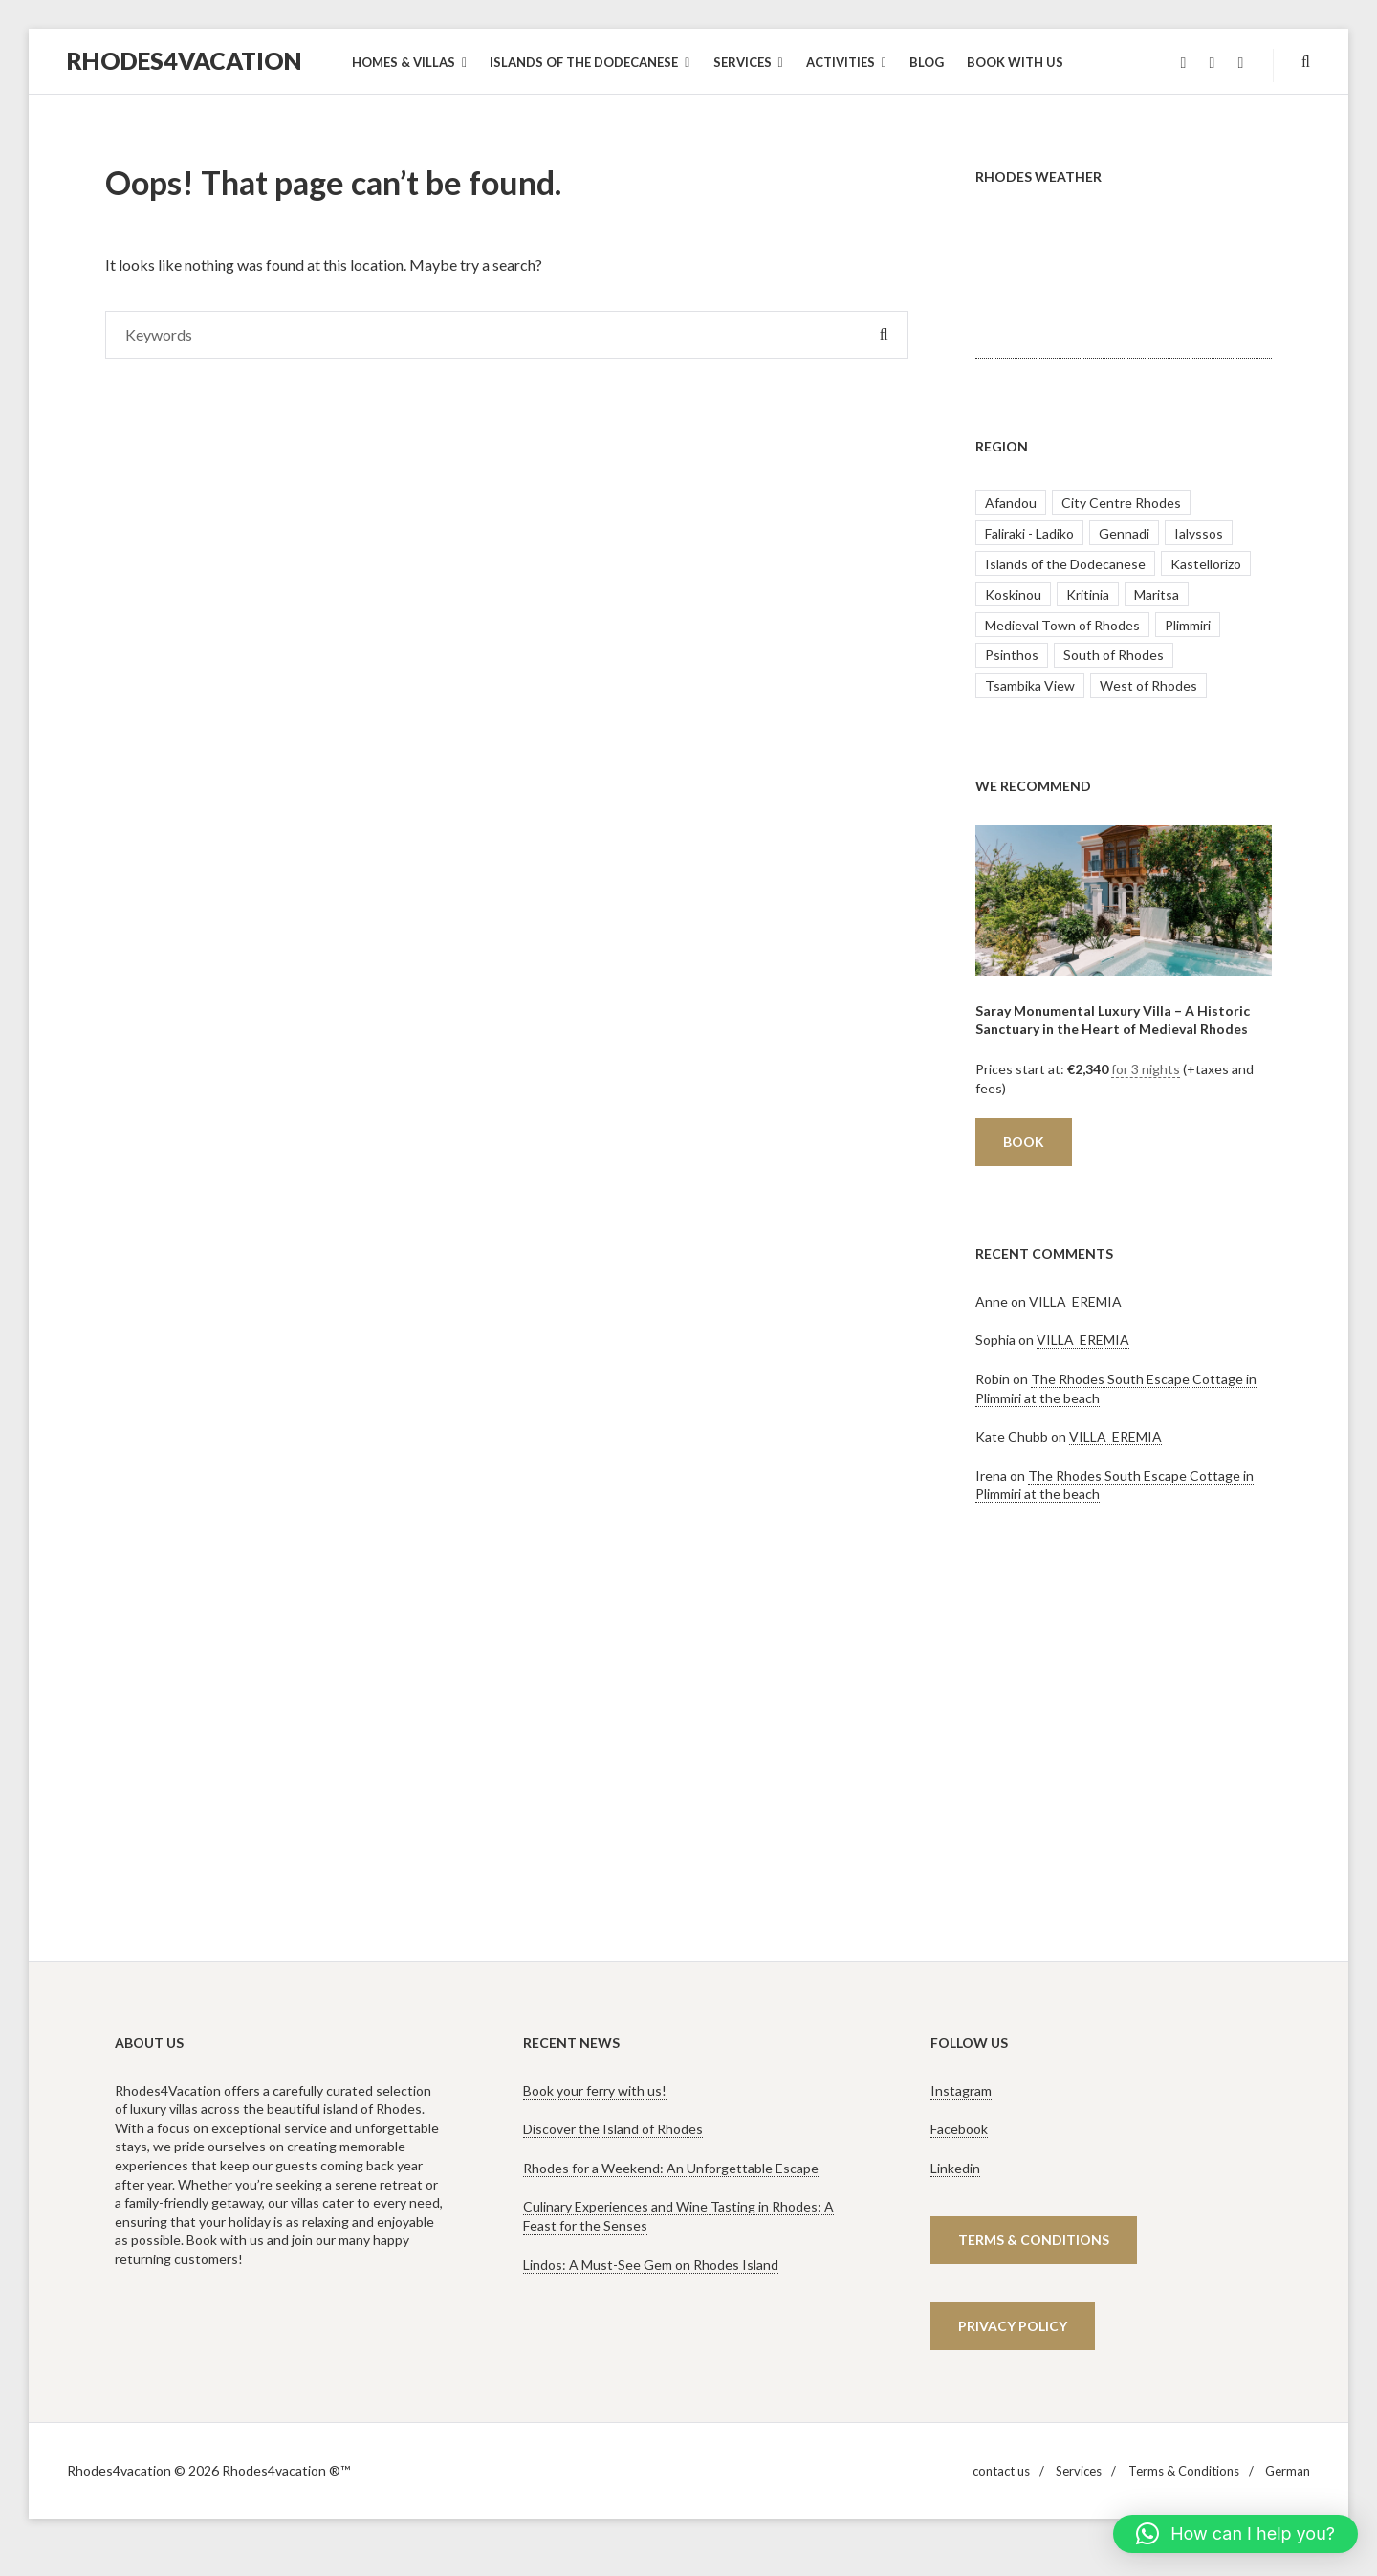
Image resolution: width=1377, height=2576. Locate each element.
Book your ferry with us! (595, 2090)
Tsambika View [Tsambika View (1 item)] (1030, 685)
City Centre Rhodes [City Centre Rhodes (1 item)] (1121, 503)
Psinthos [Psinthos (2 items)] (1011, 655)
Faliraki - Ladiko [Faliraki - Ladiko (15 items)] (1029, 533)
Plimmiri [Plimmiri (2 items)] (1188, 625)
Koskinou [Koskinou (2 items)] (1013, 594)
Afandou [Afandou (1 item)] (1011, 503)
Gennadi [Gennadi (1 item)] (1124, 533)
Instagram (961, 2090)
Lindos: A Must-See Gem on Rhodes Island (650, 2265)
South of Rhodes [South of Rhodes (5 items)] (1113, 655)
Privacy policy (1012, 2326)
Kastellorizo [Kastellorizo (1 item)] (1205, 564)
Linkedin (955, 2168)
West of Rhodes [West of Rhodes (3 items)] (1148, 685)
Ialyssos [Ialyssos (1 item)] (1198, 533)
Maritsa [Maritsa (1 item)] (1156, 594)
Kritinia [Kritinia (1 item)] (1087, 594)
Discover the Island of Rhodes (613, 2129)
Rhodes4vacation (184, 60)
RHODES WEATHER (1123, 287)
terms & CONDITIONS (1033, 2240)
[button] (1235, 2534)
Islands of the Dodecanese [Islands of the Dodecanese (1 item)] (1065, 564)
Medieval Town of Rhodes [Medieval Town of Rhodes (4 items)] (1062, 625)
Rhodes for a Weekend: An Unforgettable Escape (671, 2168)
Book (1023, 1142)
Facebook (959, 2129)
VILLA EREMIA (1075, 1301)
